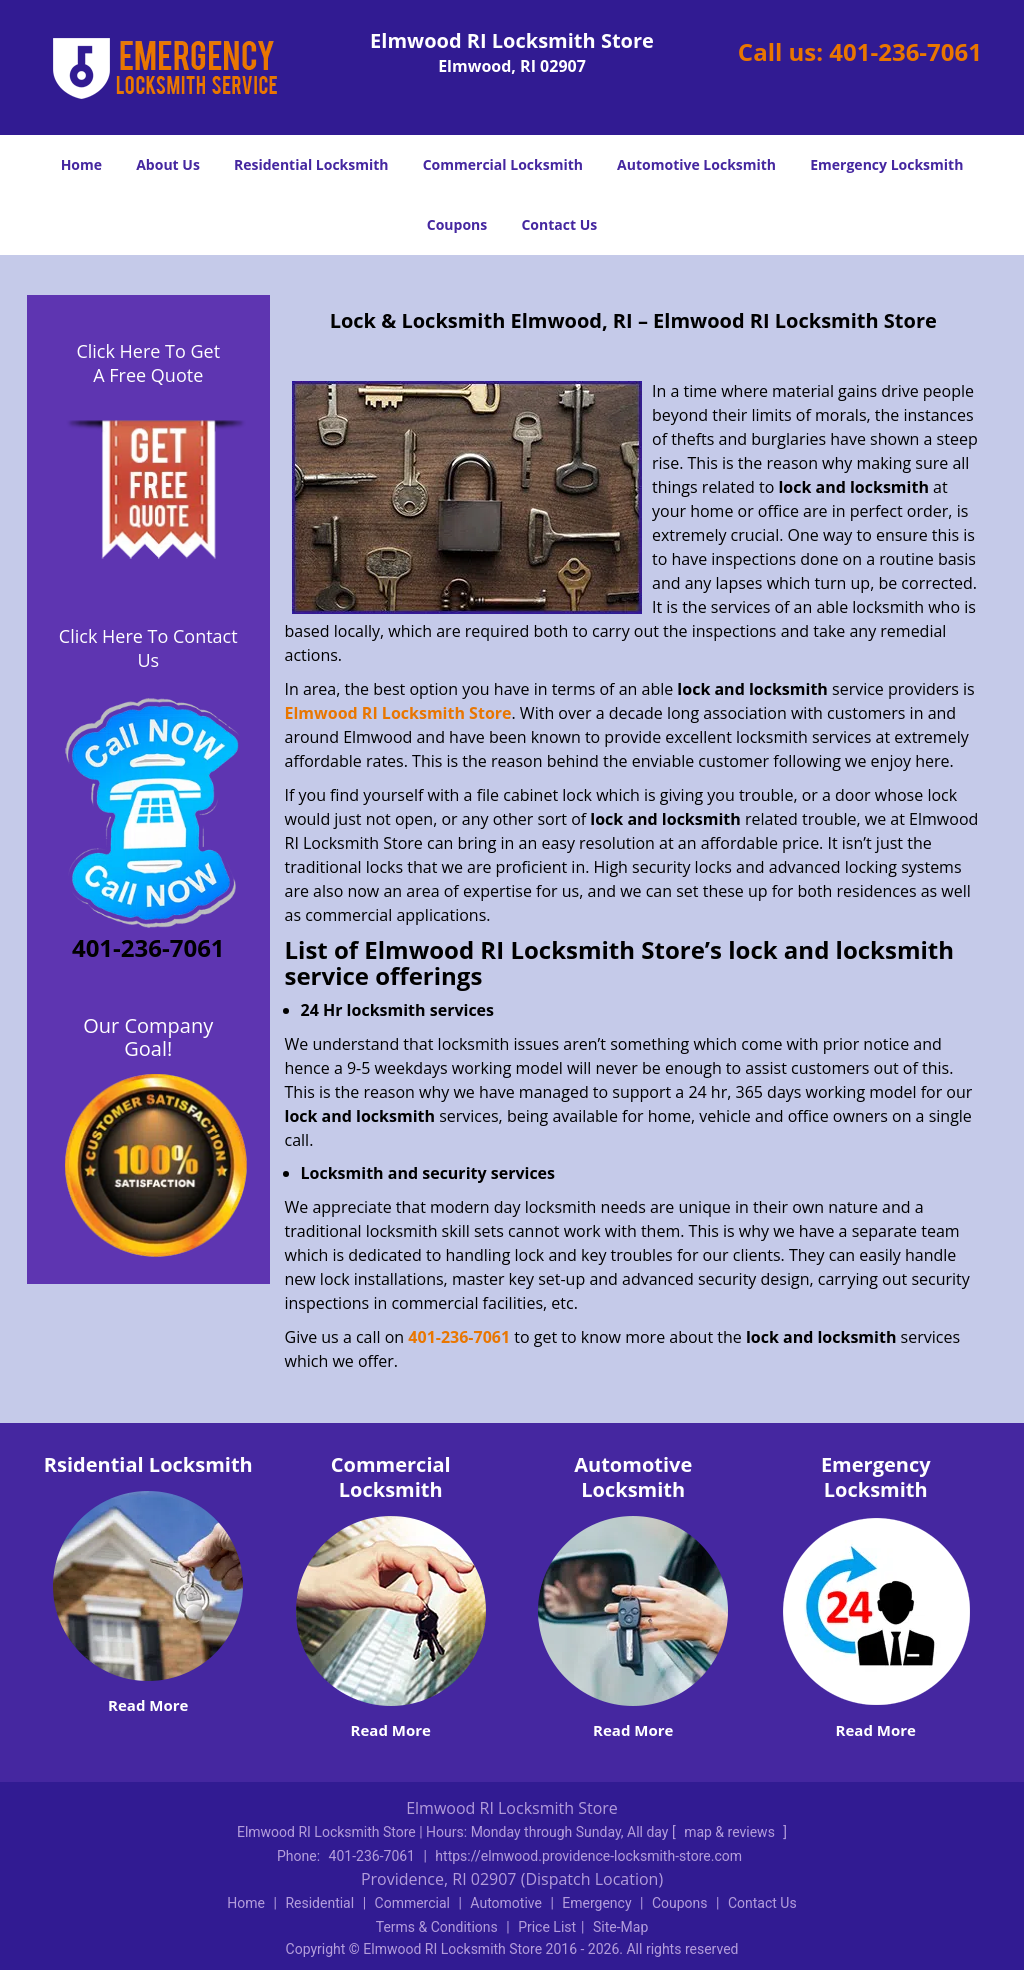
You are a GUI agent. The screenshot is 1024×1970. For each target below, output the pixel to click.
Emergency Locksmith (886, 164)
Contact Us (559, 224)
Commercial (412, 1903)
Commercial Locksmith (503, 164)
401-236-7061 (905, 51)
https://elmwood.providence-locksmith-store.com (588, 1856)
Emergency (596, 1903)
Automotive (506, 1903)
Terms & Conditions (437, 1927)
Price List (547, 1927)
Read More (148, 1705)
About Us (168, 164)
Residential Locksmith (311, 164)
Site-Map (620, 1927)
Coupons (457, 224)
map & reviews (731, 1832)
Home (81, 164)
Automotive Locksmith (696, 164)
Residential (319, 1903)
